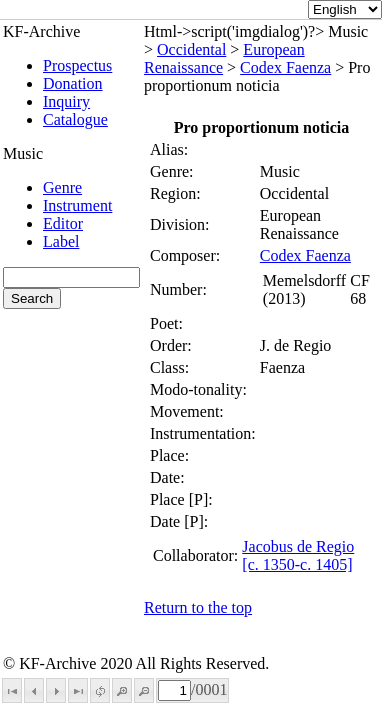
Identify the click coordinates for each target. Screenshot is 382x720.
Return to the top (198, 607)
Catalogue (75, 119)
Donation (73, 83)
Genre (62, 187)
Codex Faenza (285, 67)
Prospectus (77, 65)
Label (61, 241)
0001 (211, 689)
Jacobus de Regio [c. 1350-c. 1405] (298, 555)
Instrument (77, 205)
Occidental (191, 49)
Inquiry (66, 101)
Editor (63, 223)
